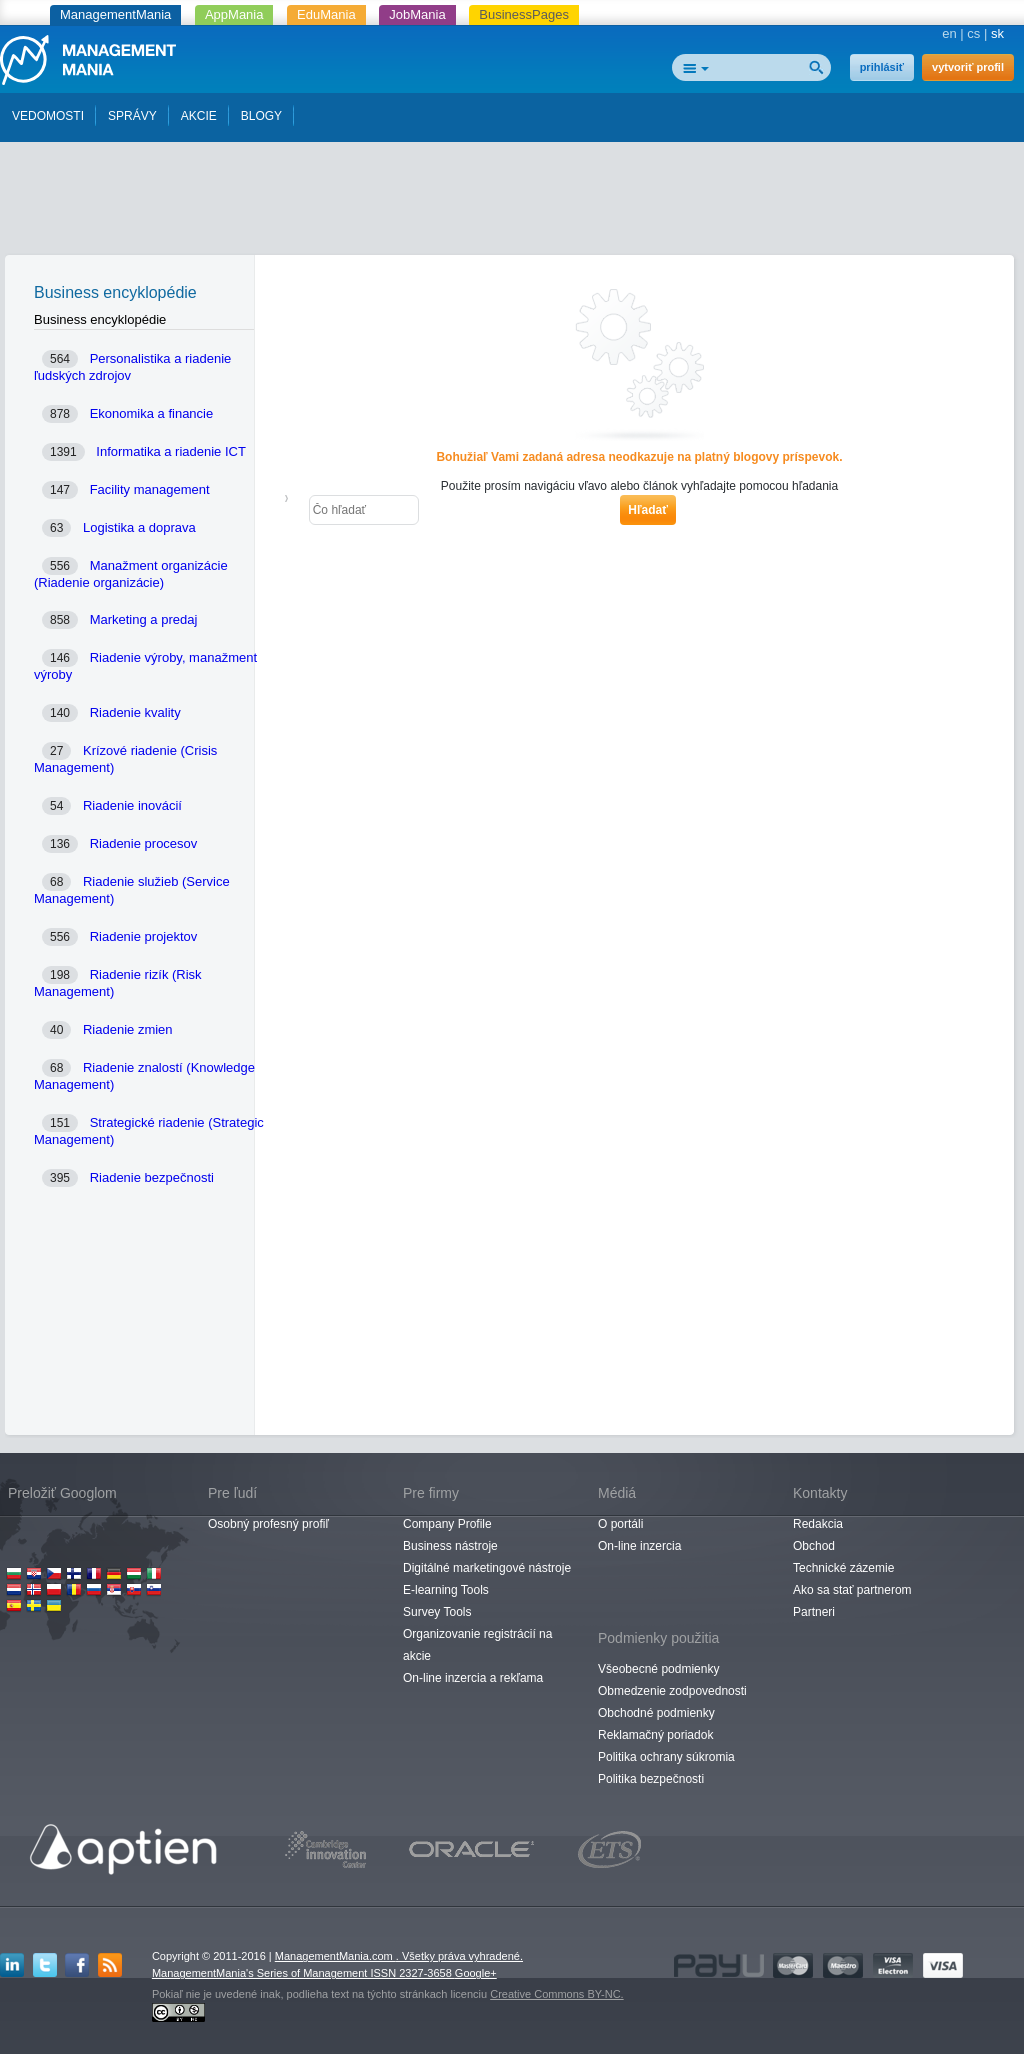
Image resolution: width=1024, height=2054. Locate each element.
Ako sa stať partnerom (852, 1590)
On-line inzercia (639, 1546)
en (949, 33)
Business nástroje (450, 1546)
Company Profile (447, 1524)
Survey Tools (437, 1612)
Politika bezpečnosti (651, 1779)
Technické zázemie (843, 1568)
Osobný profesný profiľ (268, 1524)
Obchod (814, 1546)
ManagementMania (115, 14)
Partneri (814, 1612)
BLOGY (261, 116)
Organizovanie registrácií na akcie (477, 1645)
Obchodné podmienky (656, 1713)
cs (973, 33)
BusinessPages (524, 14)
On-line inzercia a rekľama (473, 1678)
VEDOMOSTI (48, 116)
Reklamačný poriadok (655, 1735)
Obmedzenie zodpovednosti (672, 1691)
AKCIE (199, 116)
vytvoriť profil (968, 67)
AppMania (234, 14)
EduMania (326, 14)
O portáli (620, 1524)
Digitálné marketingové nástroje (487, 1568)
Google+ (476, 1973)
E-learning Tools (446, 1590)
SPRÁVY (132, 116)
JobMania (417, 14)
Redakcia (818, 1524)
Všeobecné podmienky (658, 1669)
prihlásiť (882, 67)
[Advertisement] (512, 203)
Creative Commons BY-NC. (556, 1994)
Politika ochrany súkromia (666, 1757)
